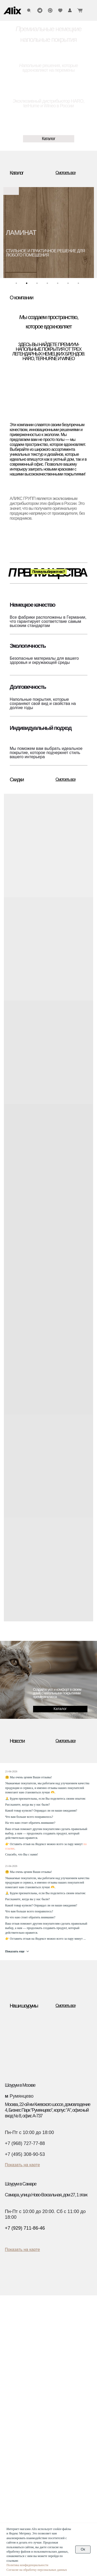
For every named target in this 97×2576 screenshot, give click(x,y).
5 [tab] (59, 284)
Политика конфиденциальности (27, 2565)
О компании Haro (65, 2383)
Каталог (18, 2328)
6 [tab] (69, 284)
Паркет (16, 2337)
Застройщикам (24, 2431)
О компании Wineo (67, 2389)
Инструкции (61, 2349)
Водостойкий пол (24, 2366)
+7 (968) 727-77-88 (25, 2143)
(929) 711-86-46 (25, 2484)
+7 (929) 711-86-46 (25, 2228)
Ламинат (17, 2343)
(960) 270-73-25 (25, 2477)
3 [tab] (38, 284)
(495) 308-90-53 (25, 2470)
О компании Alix (64, 2377)
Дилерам (18, 2425)
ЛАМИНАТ (21, 232)
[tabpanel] (48, 232)
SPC (13, 2349)
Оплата (57, 2343)
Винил (15, 2354)
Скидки (16, 2377)
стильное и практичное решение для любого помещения (45, 253)
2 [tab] (28, 284)
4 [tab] (49, 284)
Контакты (20, 2458)
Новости (58, 2366)
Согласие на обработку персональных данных (36, 2570)
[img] (12, 10)
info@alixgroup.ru (26, 2491)
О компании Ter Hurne (69, 2394)
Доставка (59, 2337)
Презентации (62, 2371)
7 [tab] (80, 284)
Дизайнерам (21, 2418)
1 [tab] (17, 284)
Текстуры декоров (27, 2438)
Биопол (16, 2360)
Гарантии (59, 2354)
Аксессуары (20, 2371)
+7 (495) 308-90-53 (25, 2154)
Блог (55, 2360)
